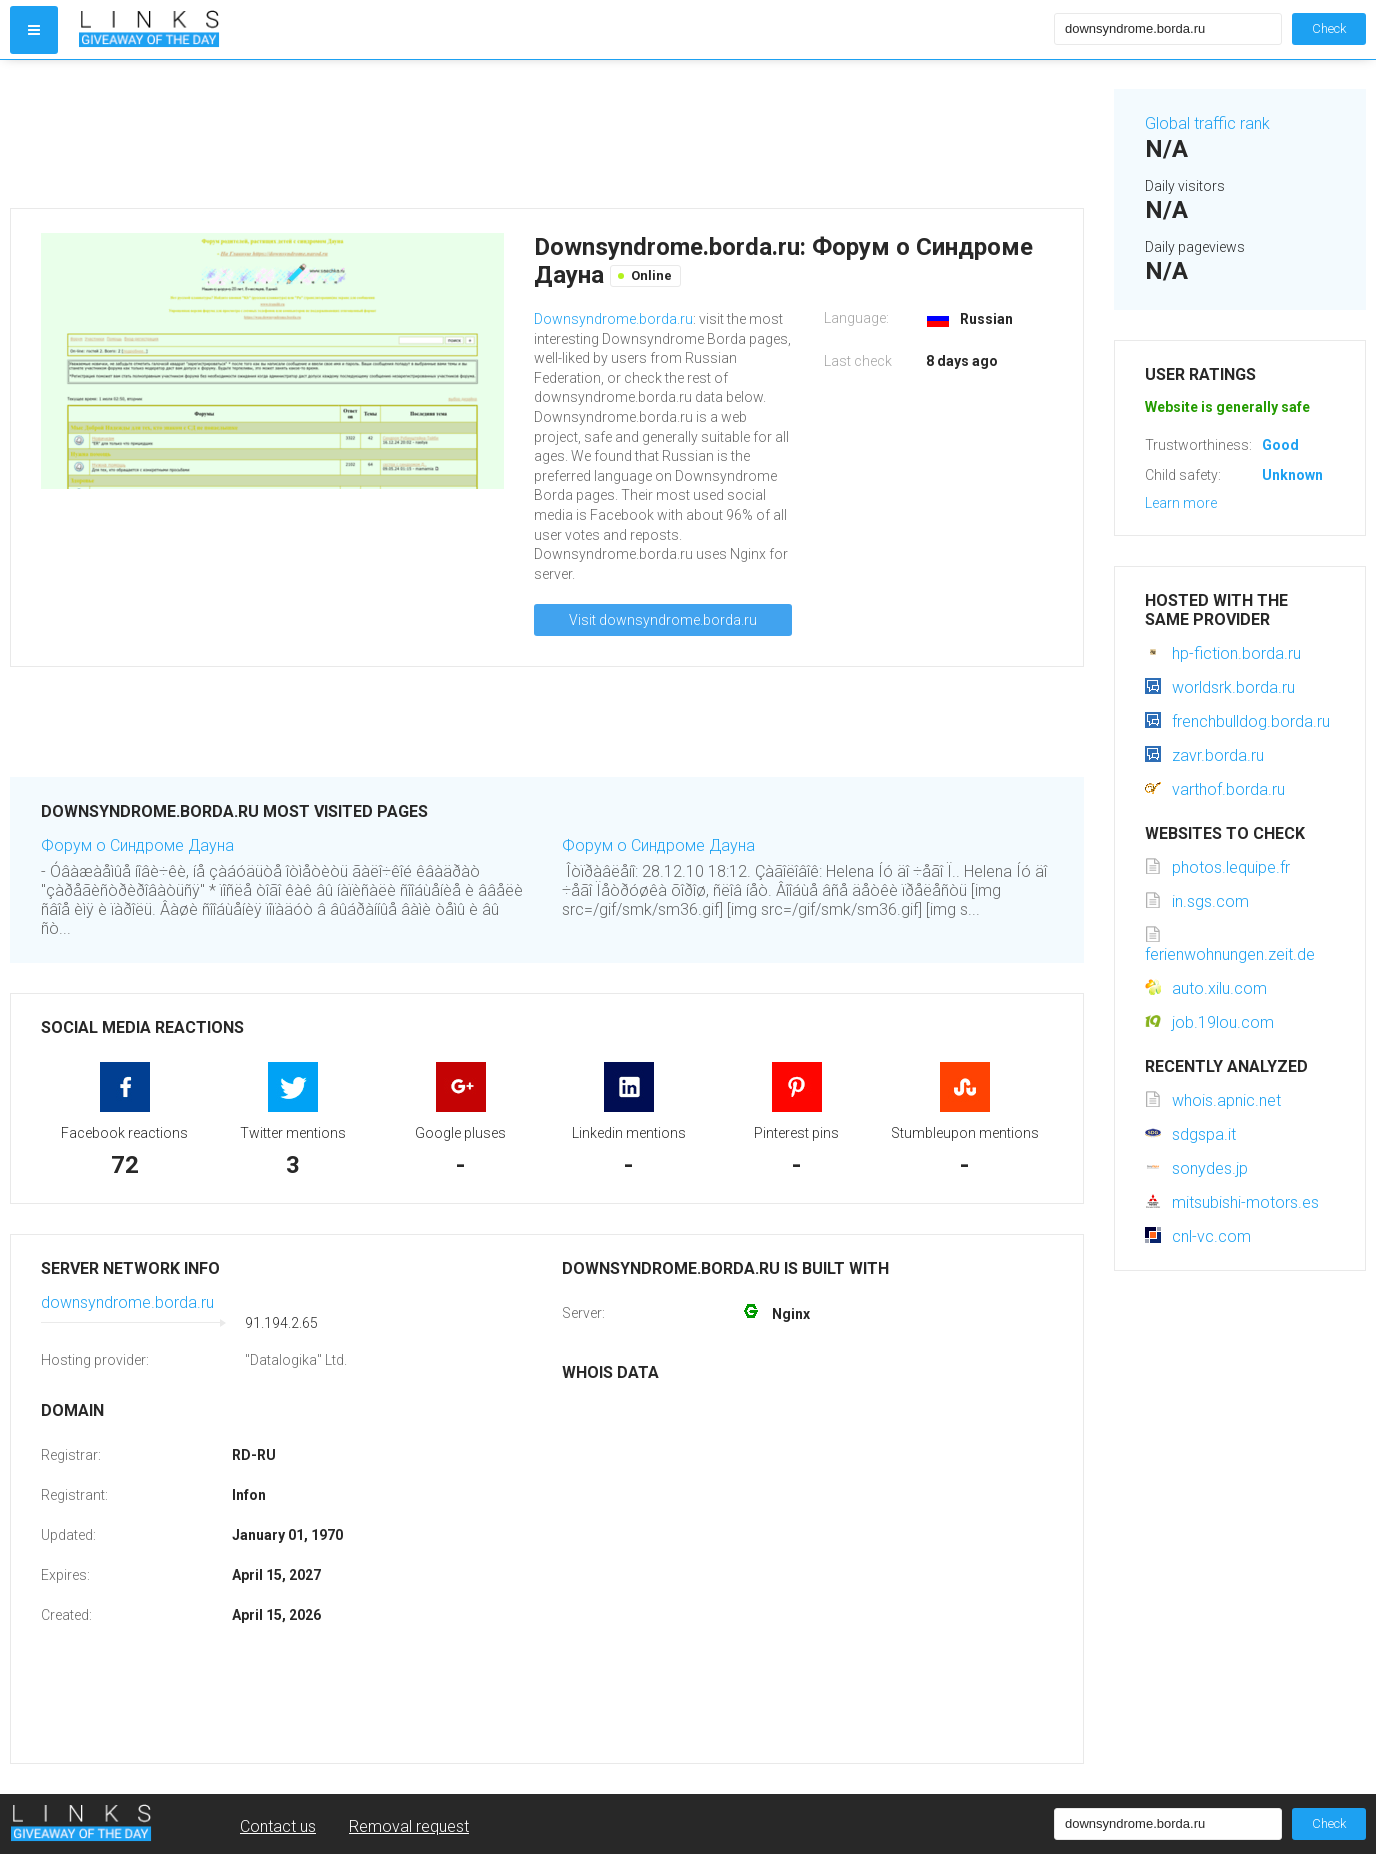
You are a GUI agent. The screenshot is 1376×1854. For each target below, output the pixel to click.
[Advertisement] (547, 134)
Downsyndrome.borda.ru (613, 319)
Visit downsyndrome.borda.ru (663, 620)
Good (1280, 445)
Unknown (1292, 475)
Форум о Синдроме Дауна (137, 845)
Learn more (1181, 503)
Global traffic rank (1207, 123)
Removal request (409, 1826)
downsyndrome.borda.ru (127, 1302)
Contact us (278, 1826)
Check (1329, 28)
